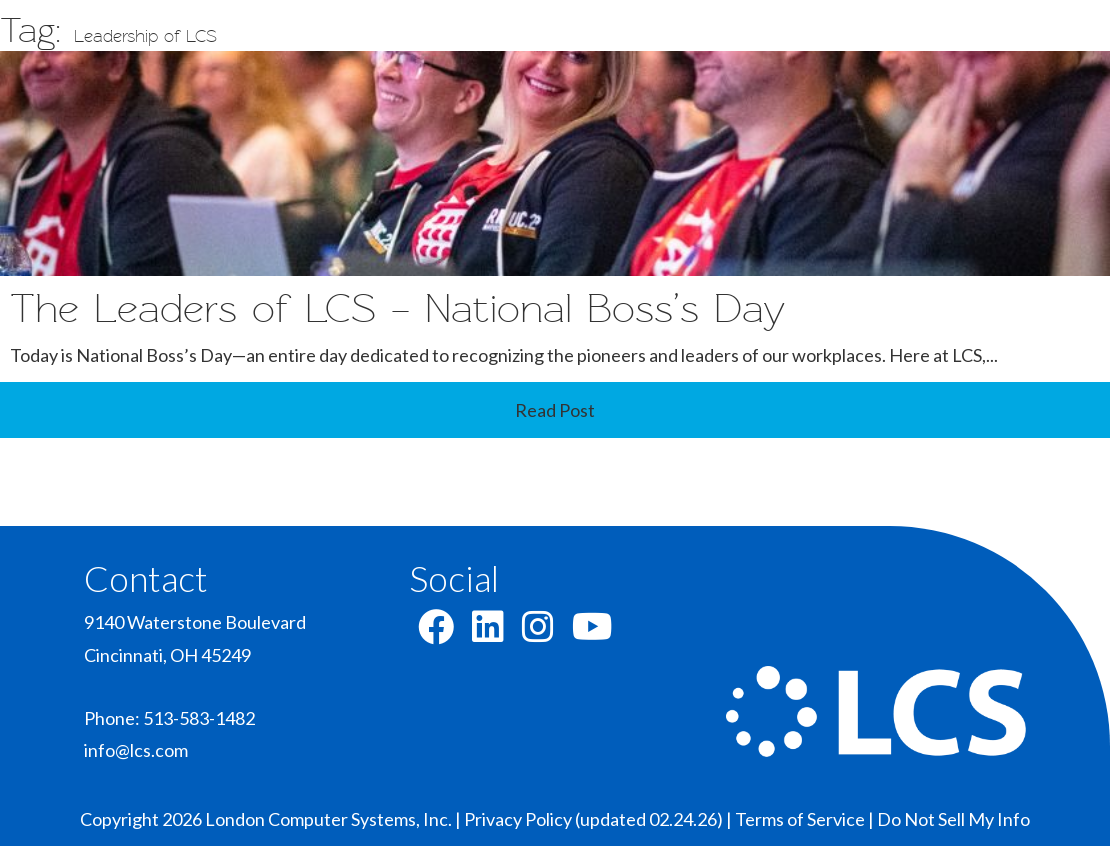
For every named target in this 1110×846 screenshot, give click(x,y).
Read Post (555, 410)
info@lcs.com (136, 750)
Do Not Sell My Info (953, 819)
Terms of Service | (806, 819)
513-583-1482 (199, 718)
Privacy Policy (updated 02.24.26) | (599, 819)
